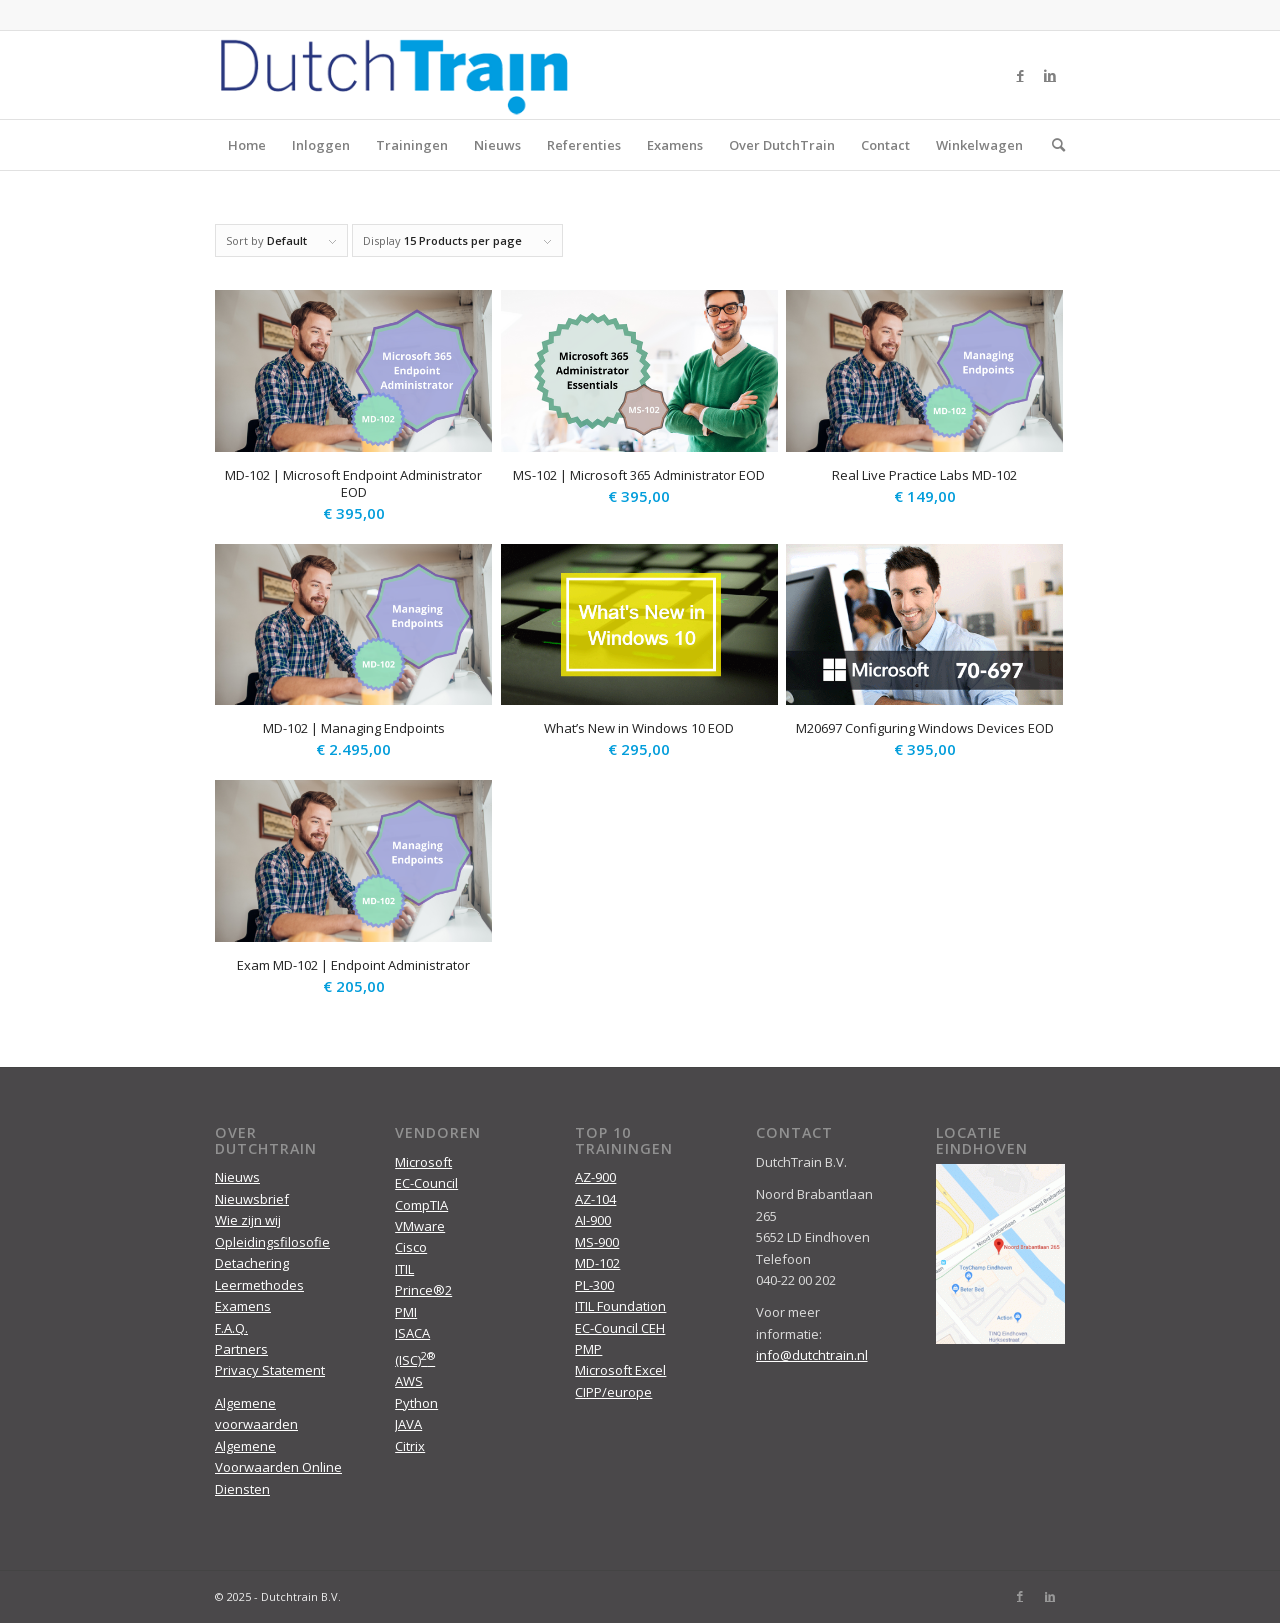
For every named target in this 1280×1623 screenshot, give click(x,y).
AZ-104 (595, 1199)
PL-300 (594, 1285)
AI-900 (593, 1220)
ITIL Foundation (620, 1306)
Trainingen (412, 145)
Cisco (411, 1247)
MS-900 (597, 1242)
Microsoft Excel (620, 1370)
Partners (241, 1349)
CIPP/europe (613, 1392)
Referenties (584, 145)
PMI (406, 1312)
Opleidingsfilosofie (272, 1242)
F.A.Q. (231, 1328)
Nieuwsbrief (252, 1199)
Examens (675, 145)
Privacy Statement (270, 1370)
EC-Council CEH (620, 1328)
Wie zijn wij (248, 1220)
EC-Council (426, 1183)
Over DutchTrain (782, 145)
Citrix (410, 1446)
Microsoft (423, 1162)
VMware (420, 1226)
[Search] (1052, 145)
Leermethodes (259, 1285)
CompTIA (421, 1205)
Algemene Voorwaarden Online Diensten (278, 1467)
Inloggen (321, 145)
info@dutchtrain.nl (812, 1355)
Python (416, 1403)
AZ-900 (595, 1177)
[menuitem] (1052, 145)
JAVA (408, 1424)
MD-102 (597, 1263)
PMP (588, 1349)
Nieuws (497, 145)
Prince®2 (423, 1290)
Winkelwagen (979, 145)
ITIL (404, 1269)
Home (247, 145)
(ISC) (415, 1360)
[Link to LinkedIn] (1050, 75)
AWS (409, 1381)
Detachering (252, 1263)
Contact (885, 145)
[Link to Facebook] (1020, 75)
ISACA (412, 1333)
